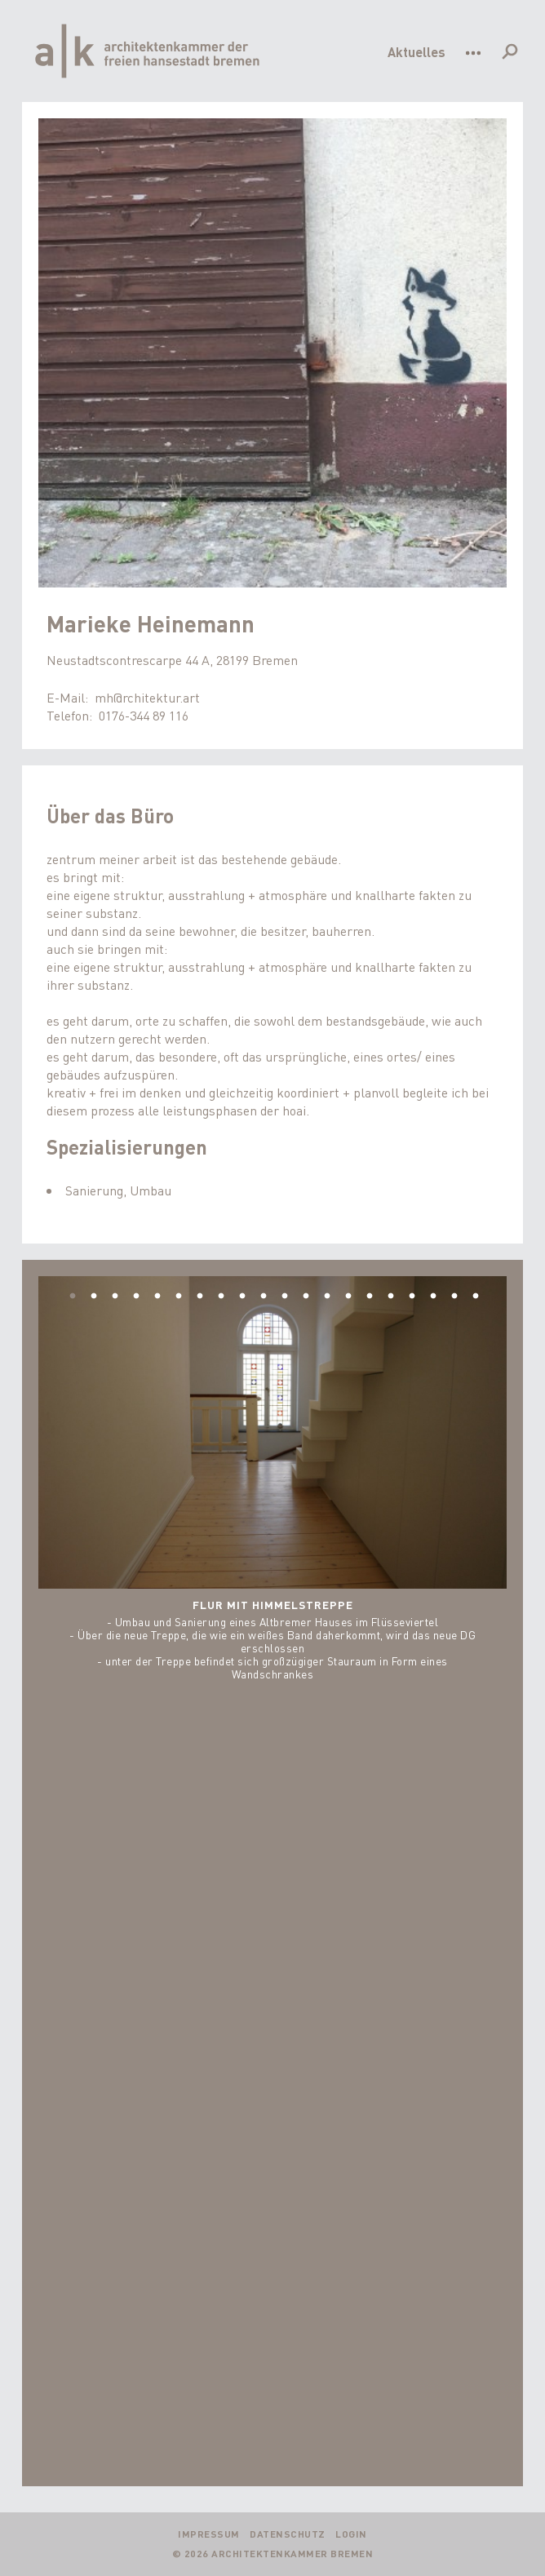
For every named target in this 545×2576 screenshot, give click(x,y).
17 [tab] (412, 1296)
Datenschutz (288, 2534)
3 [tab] (115, 1296)
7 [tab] (199, 1296)
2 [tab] (93, 1296)
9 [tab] (242, 1296)
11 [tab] (284, 1296)
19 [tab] (454, 1296)
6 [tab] (178, 1296)
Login (351, 2534)
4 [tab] (136, 1296)
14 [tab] (348, 1296)
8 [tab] (221, 1296)
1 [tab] (72, 1296)
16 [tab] (390, 1296)
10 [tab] (263, 1296)
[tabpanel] (272, 1479)
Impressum (209, 2534)
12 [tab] (305, 1296)
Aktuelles (416, 51)
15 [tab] (369, 1296)
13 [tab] (327, 1296)
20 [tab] (475, 1296)
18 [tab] (433, 1296)
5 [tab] (157, 1296)
